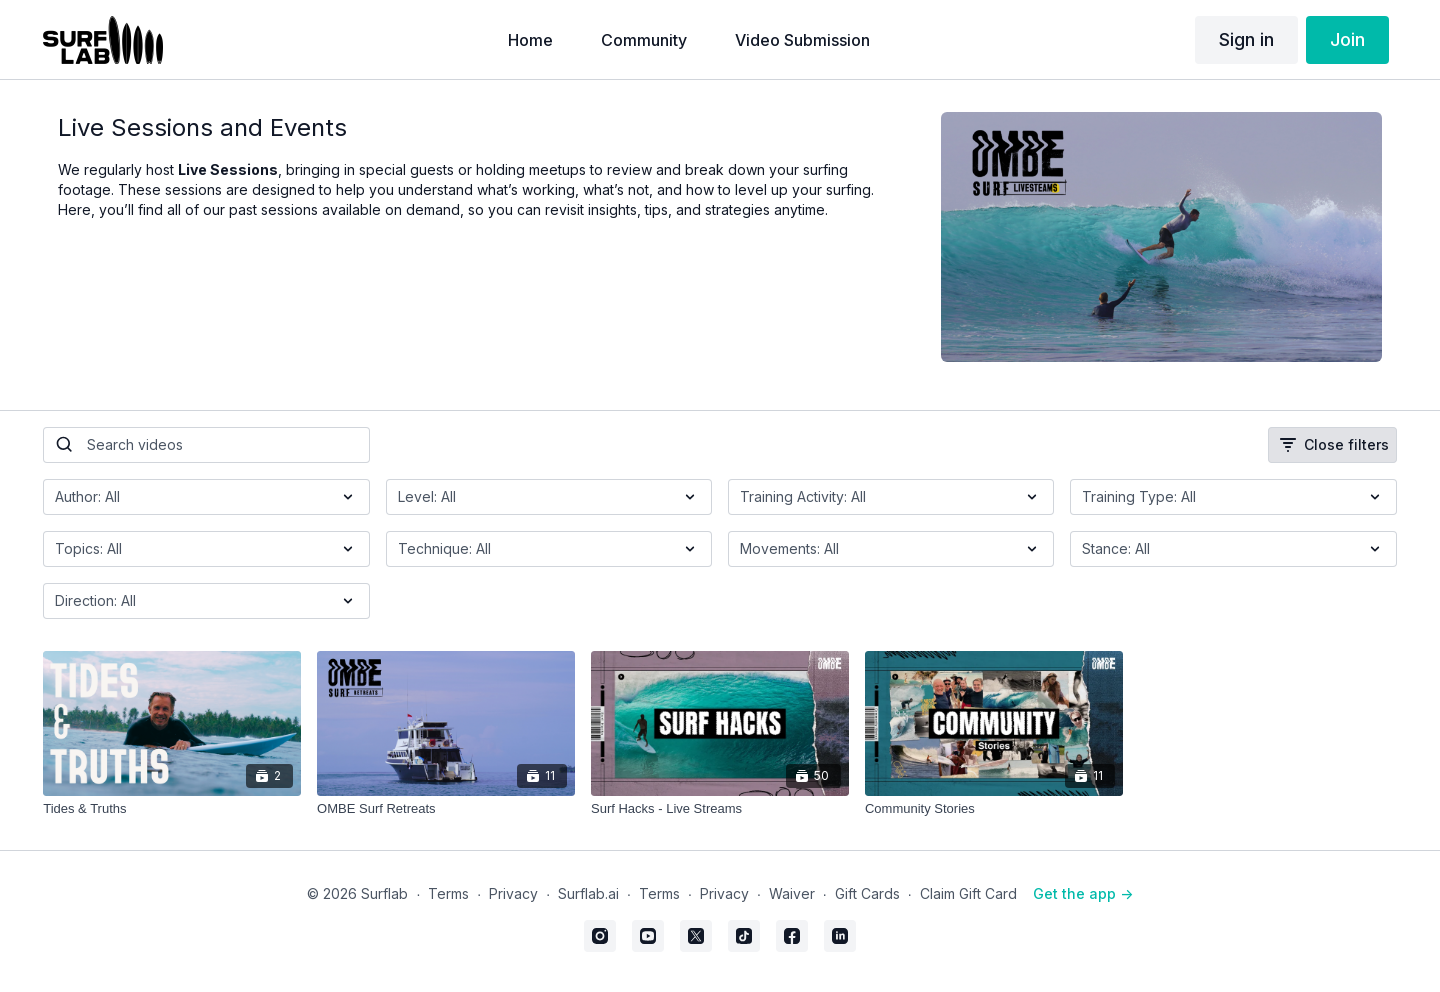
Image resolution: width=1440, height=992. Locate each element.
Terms (448, 893)
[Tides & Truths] (172, 809)
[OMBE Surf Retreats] (446, 809)
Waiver (792, 893)
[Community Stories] (994, 809)
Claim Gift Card (968, 893)
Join (1347, 39)
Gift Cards (867, 893)
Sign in (1246, 39)
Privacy (513, 893)
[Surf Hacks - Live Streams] (720, 809)
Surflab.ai (588, 893)
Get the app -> (1083, 893)
